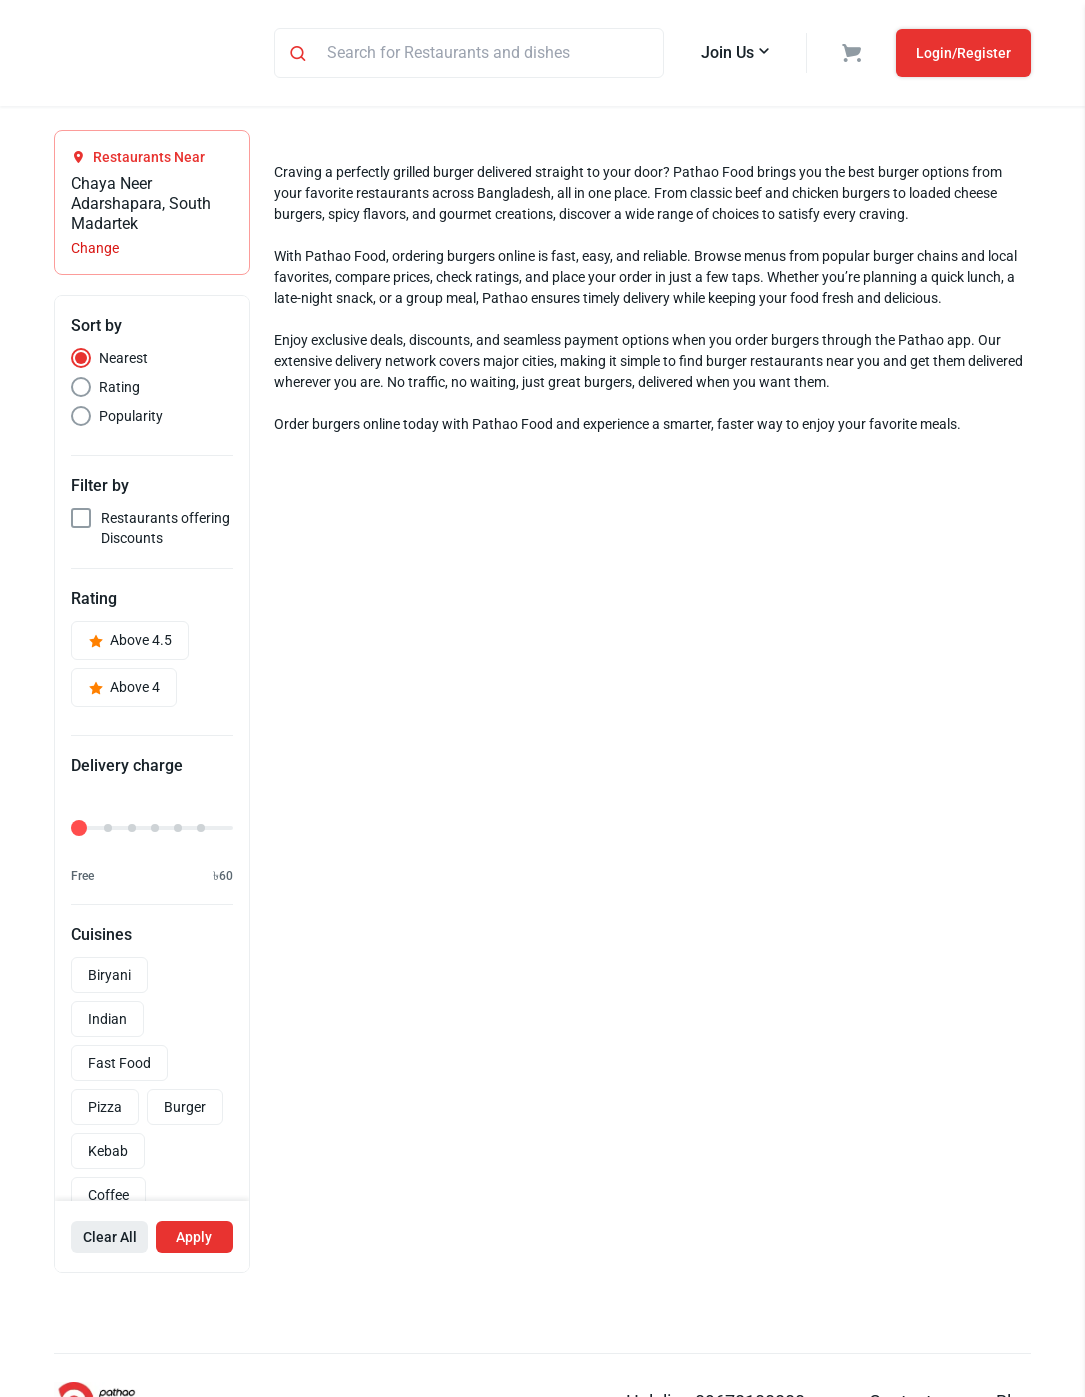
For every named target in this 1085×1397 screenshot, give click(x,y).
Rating (119, 390)
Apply (194, 1240)
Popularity (131, 419)
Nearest (123, 361)
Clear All (110, 1240)
